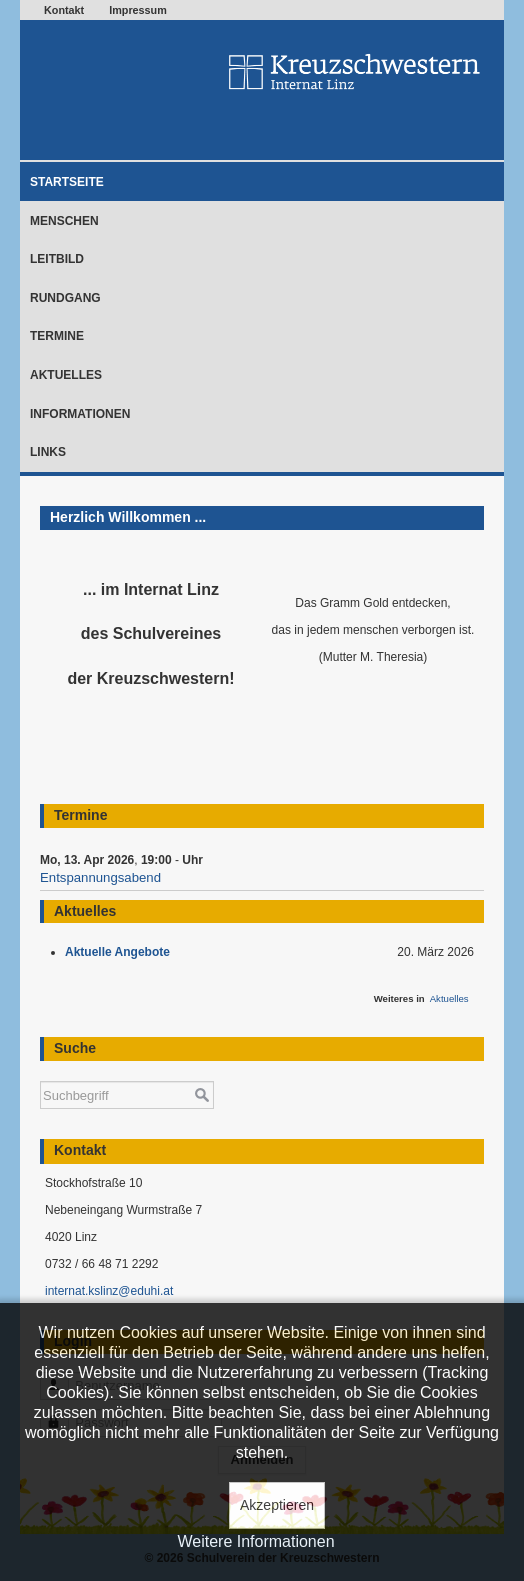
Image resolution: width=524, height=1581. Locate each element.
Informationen (80, 414)
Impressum (138, 10)
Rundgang (65, 298)
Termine (57, 336)
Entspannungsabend (100, 877)
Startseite (67, 182)
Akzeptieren (277, 1505)
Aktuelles (66, 375)
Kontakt (64, 10)
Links (48, 452)
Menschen (64, 221)
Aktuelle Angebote (121, 952)
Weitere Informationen (255, 1541)
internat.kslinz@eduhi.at (109, 1291)
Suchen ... (40, 1071)
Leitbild (57, 259)
